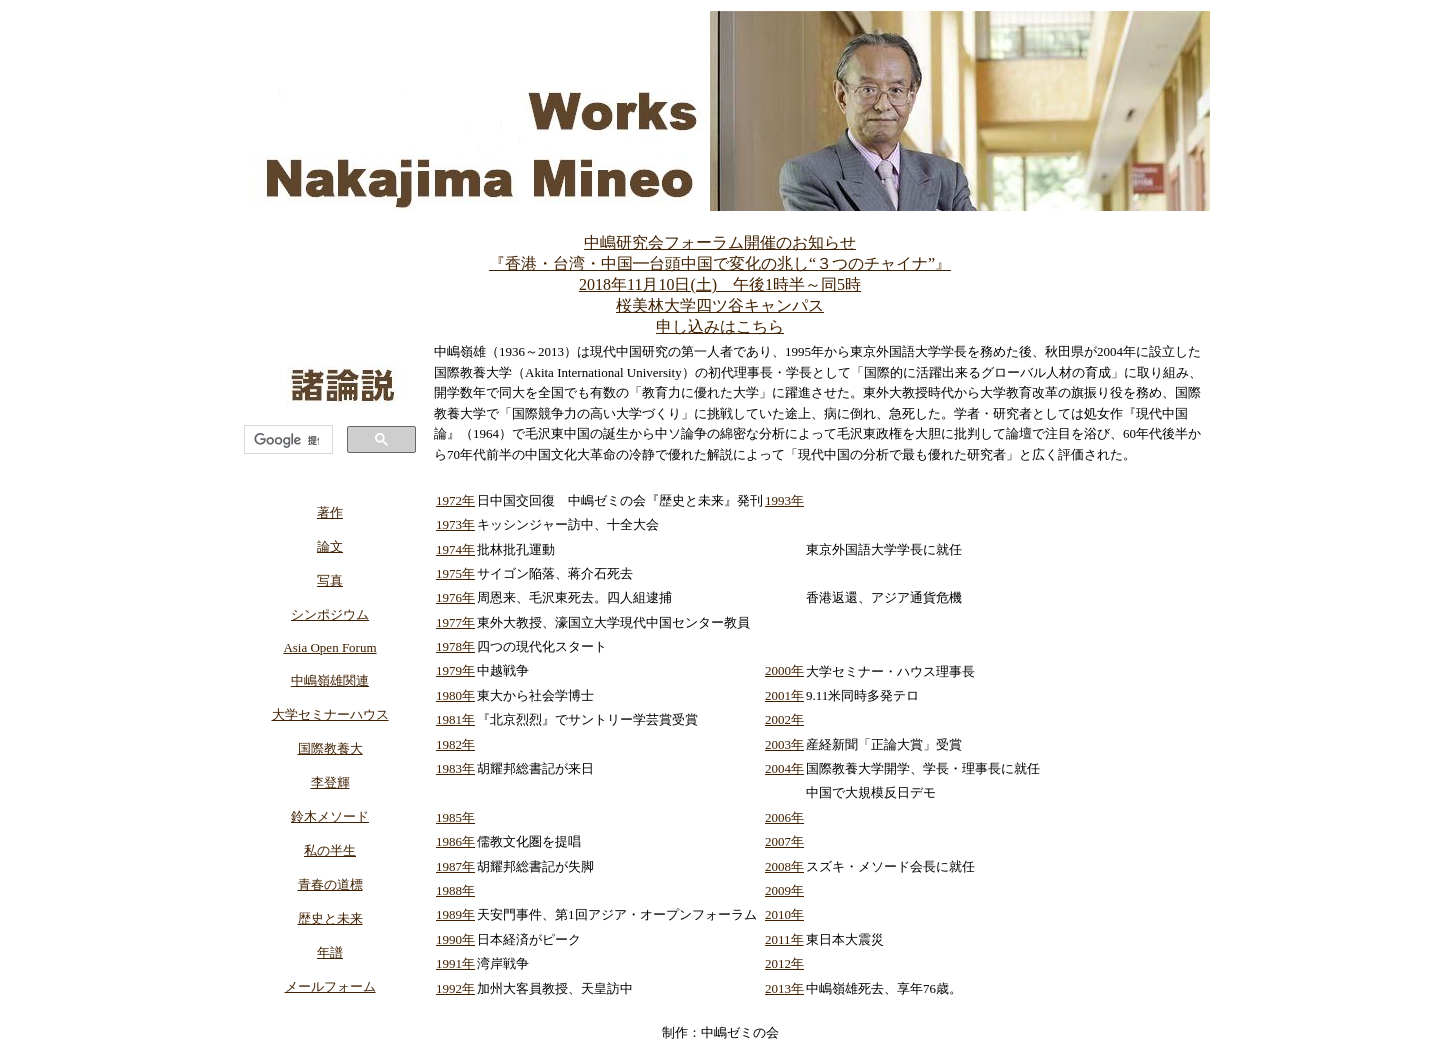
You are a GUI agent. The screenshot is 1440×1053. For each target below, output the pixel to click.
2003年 (784, 744)
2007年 (784, 841)
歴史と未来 (330, 918)
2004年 (784, 768)
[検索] (286, 440)
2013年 (784, 988)
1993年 (784, 500)
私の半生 (330, 850)
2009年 (784, 890)
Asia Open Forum (329, 647)
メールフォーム (330, 986)
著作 (330, 512)
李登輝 (330, 782)
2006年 (784, 817)
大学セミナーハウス (330, 714)
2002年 (784, 719)
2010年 (784, 914)
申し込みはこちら (720, 326)
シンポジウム (330, 614)
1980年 (455, 695)
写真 (330, 580)
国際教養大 (330, 748)
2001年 (784, 695)
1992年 (455, 988)
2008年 (784, 866)
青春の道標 (330, 884)
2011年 (784, 939)
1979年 (455, 670)
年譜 (330, 952)
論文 (330, 546)
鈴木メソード (330, 816)
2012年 (784, 963)
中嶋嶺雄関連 (330, 680)
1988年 (455, 890)
